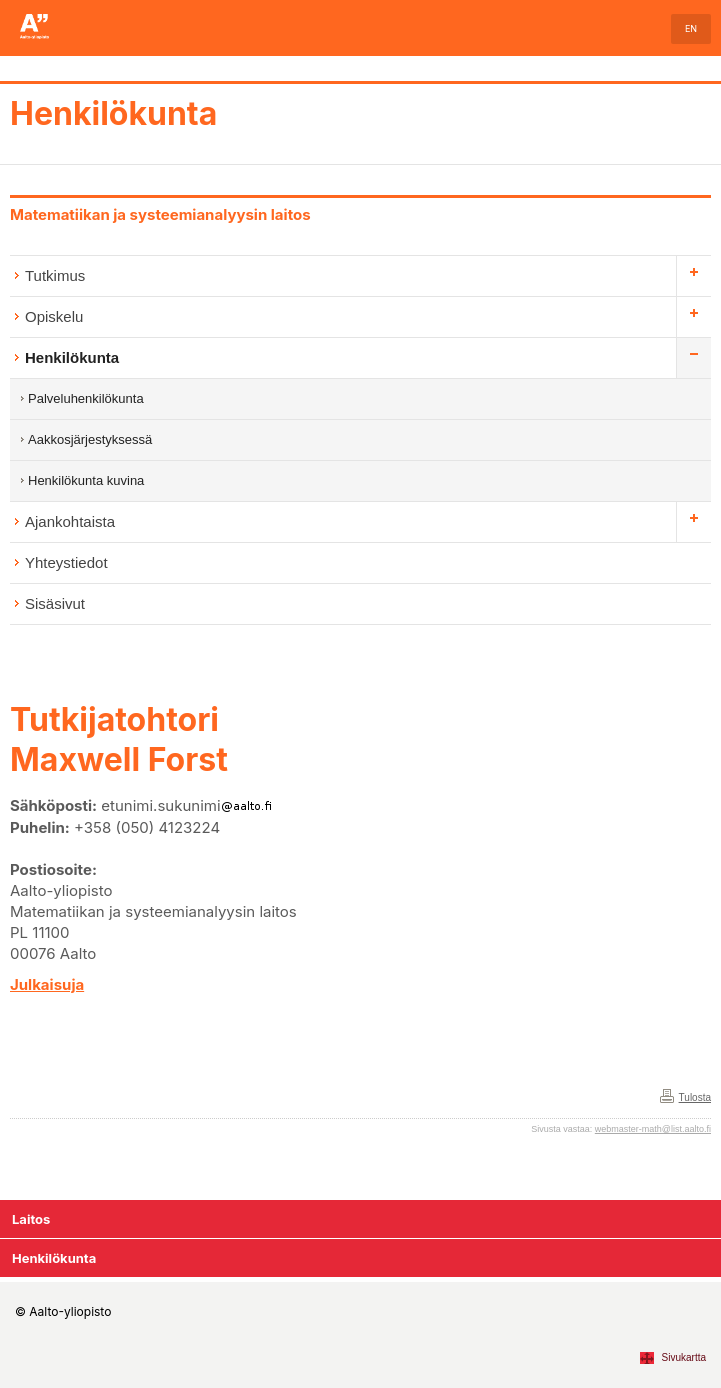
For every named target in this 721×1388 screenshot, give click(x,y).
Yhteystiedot (66, 562)
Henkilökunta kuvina (86, 480)
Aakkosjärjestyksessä (90, 439)
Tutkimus (55, 275)
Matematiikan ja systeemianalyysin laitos (160, 214)
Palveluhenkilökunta (86, 398)
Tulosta (695, 1097)
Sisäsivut (55, 603)
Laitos (31, 1219)
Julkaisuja (47, 984)
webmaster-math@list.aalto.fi (653, 1129)
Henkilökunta (113, 113)
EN (691, 28)
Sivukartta (684, 1357)
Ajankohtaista (70, 521)
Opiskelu (54, 316)
